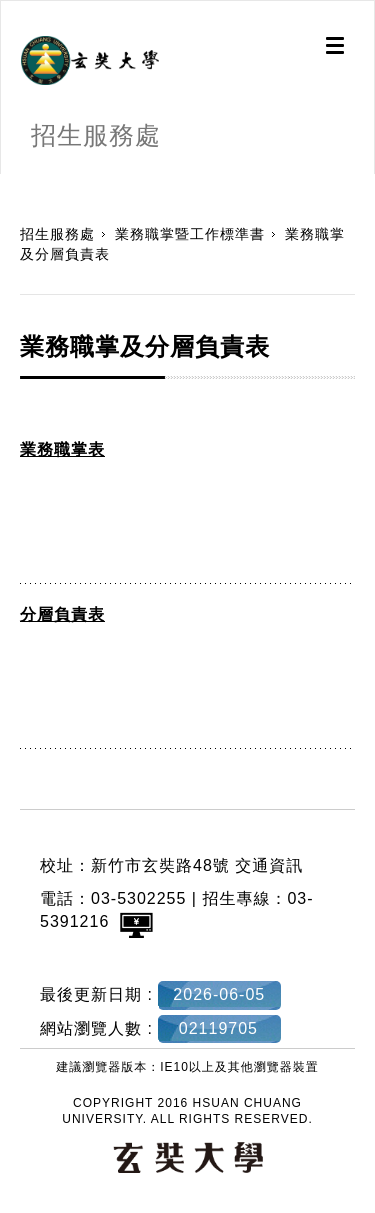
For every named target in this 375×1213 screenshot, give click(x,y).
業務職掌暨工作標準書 (190, 234)
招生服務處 (57, 234)
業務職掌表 (62, 449)
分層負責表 (62, 614)
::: (7, 184)
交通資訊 (269, 865)
